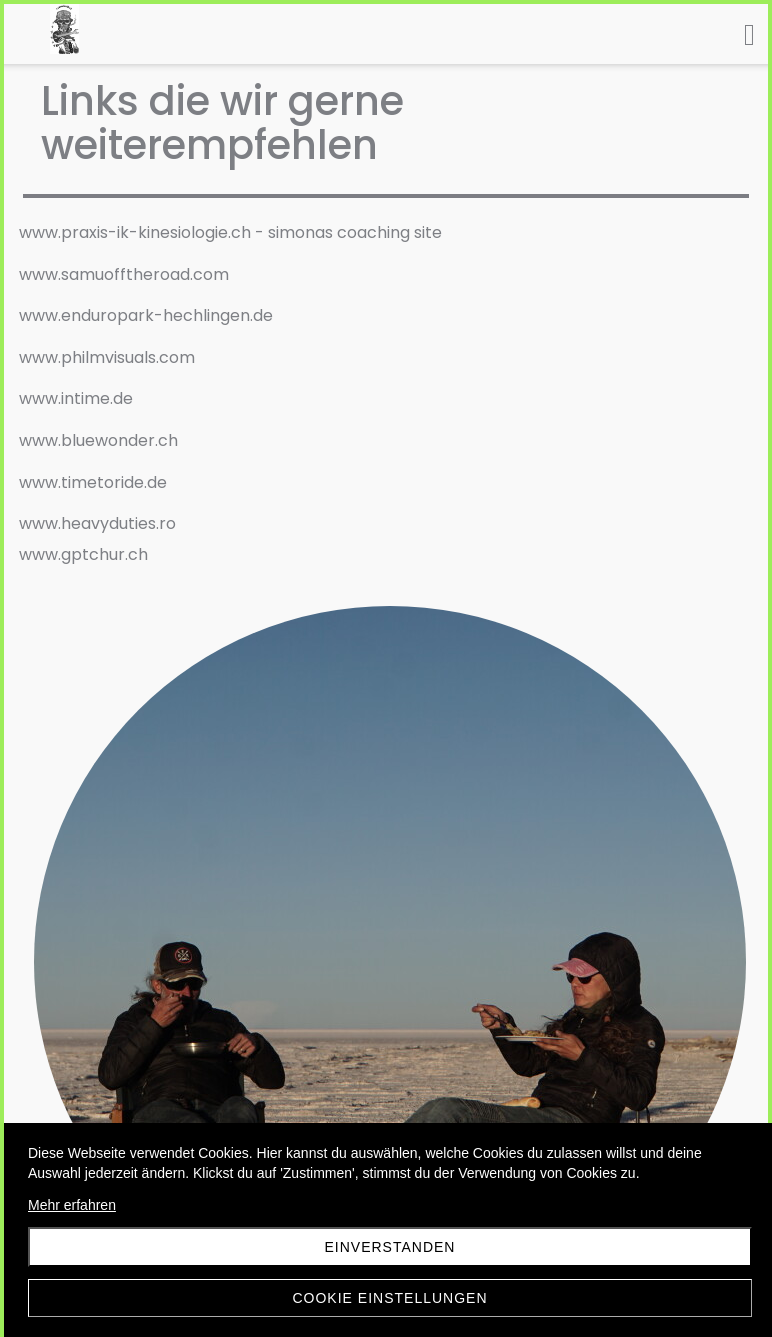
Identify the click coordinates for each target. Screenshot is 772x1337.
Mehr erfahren (72, 1205)
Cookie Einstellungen (389, 1298)
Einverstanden (390, 1247)
